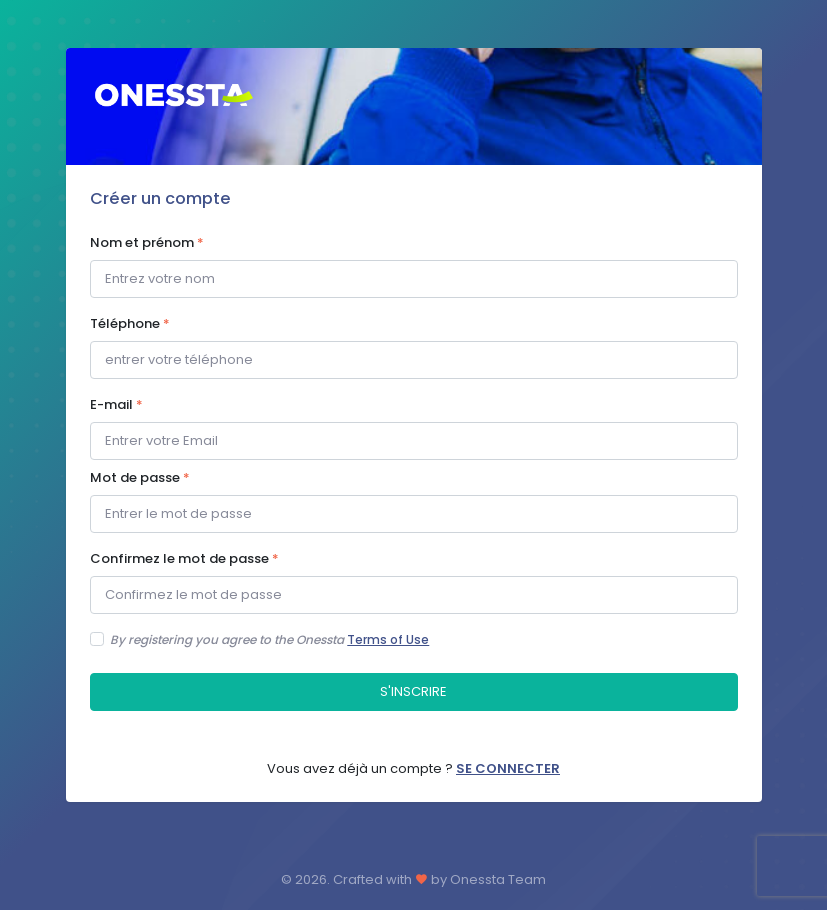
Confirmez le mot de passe (184, 558)
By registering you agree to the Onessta (269, 639)
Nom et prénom (147, 242)
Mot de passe (140, 477)
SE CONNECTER (508, 768)
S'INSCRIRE (413, 691)
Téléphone (130, 323)
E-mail (116, 404)
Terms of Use (388, 639)
